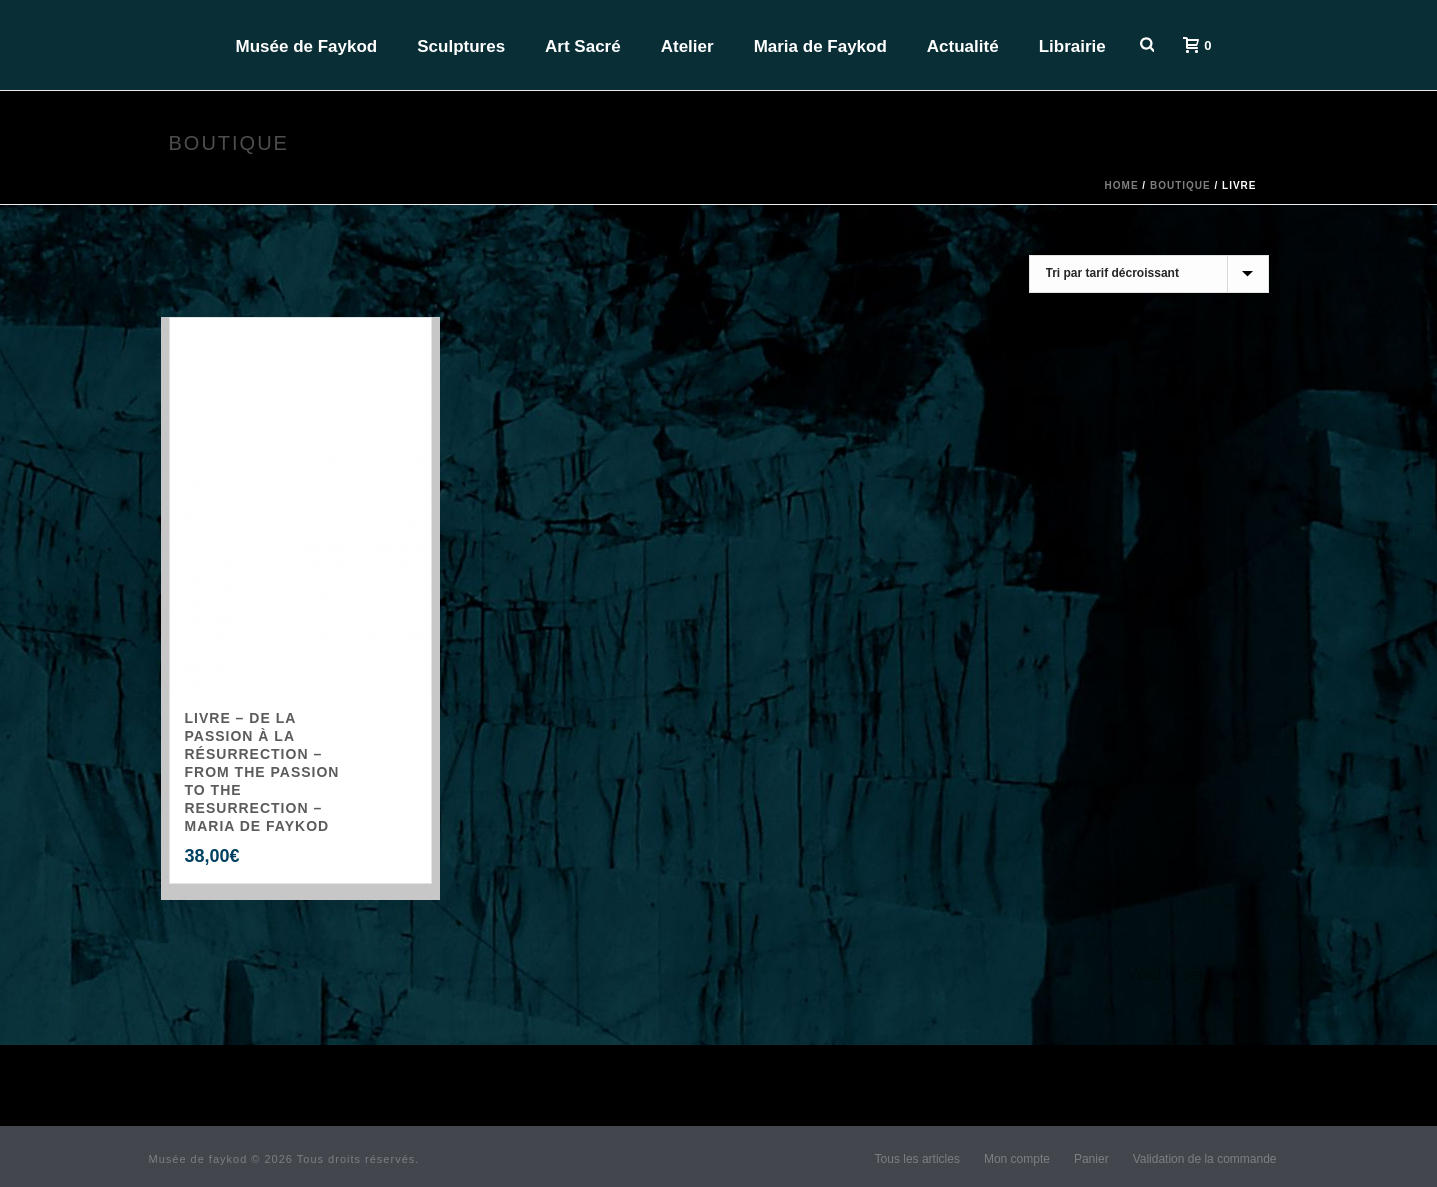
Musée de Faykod (307, 46)
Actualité (963, 46)
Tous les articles (917, 1159)
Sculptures (461, 46)
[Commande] (1149, 274)
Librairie (1072, 46)
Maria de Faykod (820, 46)
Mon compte (1017, 1159)
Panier (1091, 1159)
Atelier (687, 46)
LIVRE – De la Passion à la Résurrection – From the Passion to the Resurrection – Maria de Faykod (262, 772)
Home (1122, 185)
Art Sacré (583, 46)
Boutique (1180, 185)
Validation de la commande (1205, 1159)
